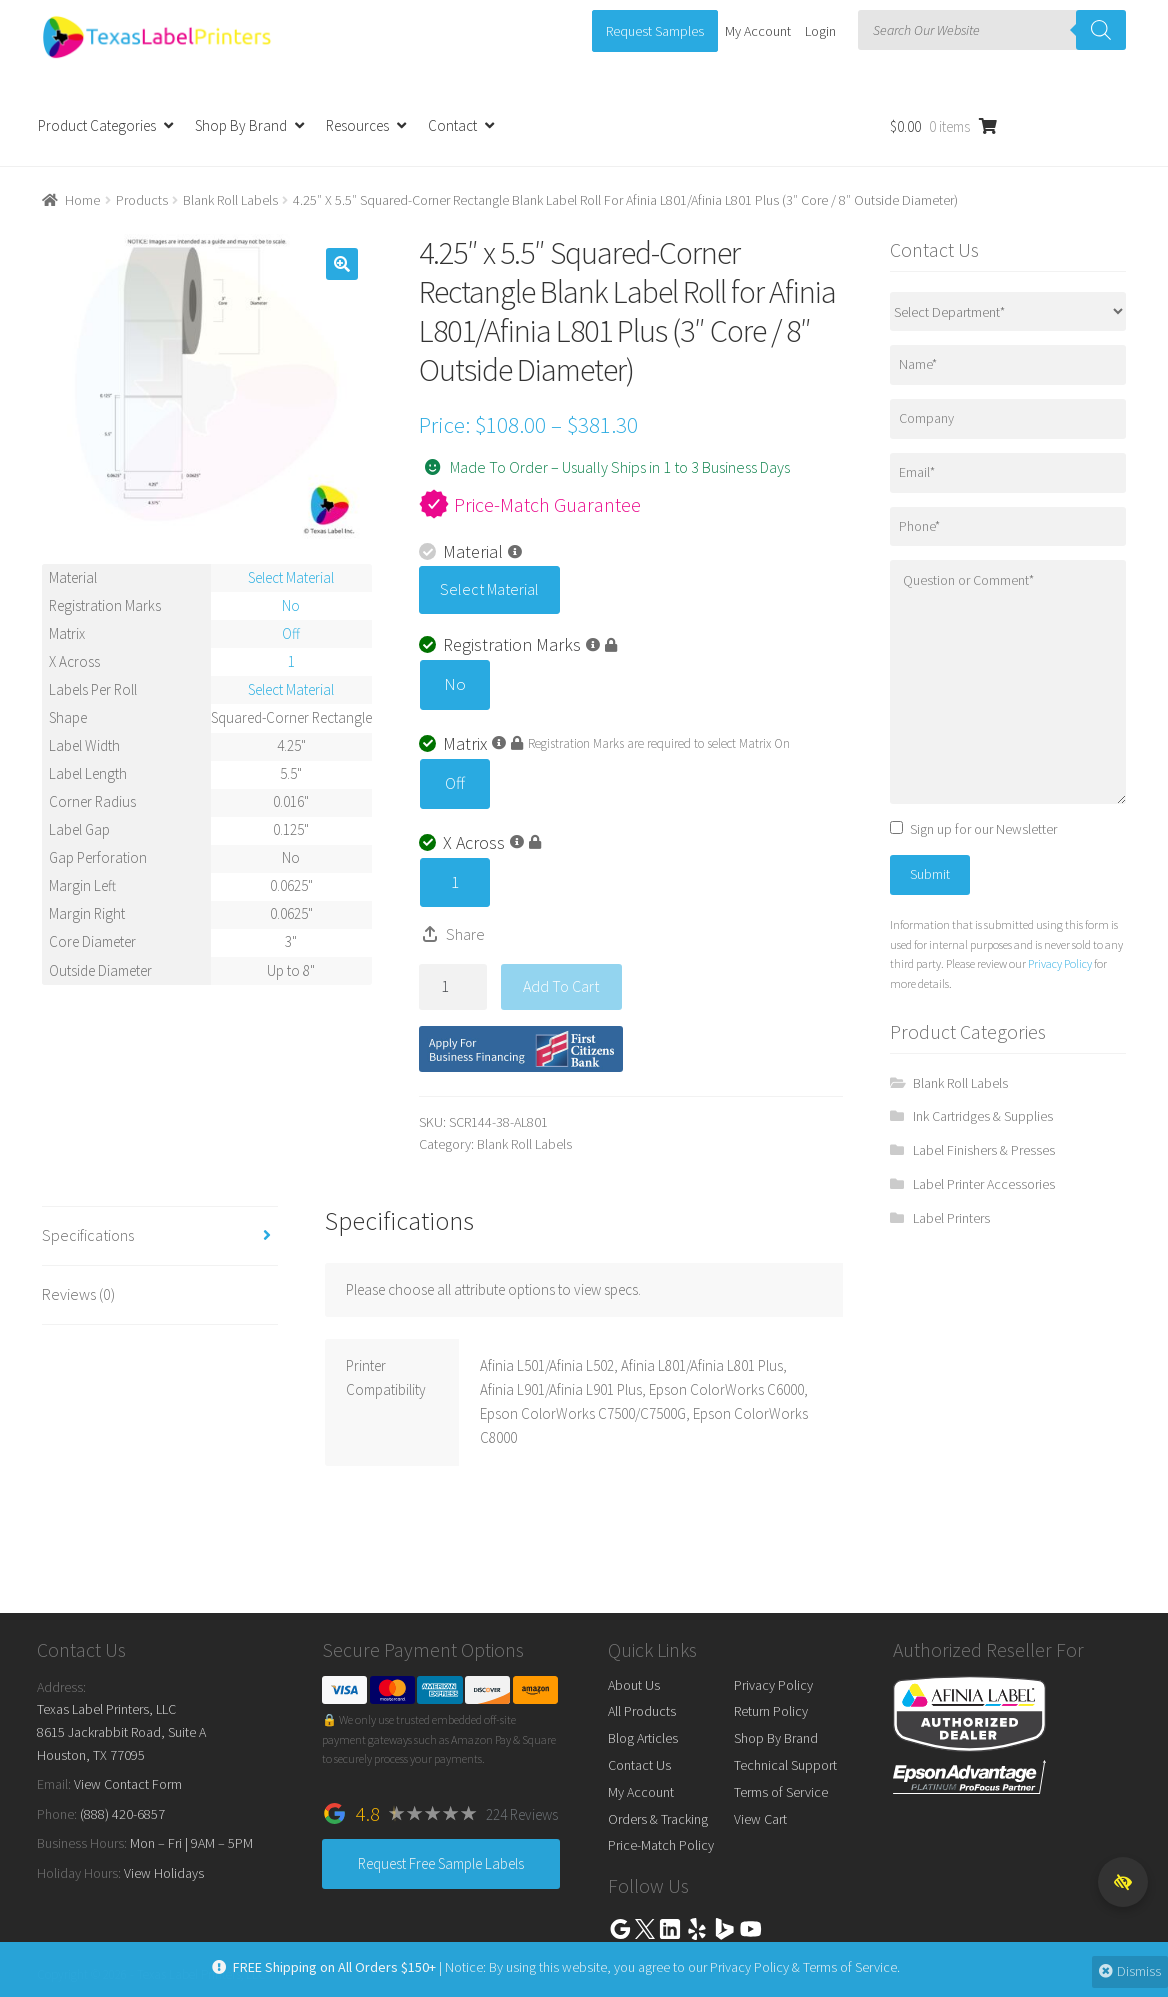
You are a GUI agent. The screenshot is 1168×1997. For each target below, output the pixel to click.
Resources (357, 125)
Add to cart (561, 986)
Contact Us (639, 1765)
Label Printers (951, 1218)
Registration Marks (518, 644)
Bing (724, 1929)
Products (142, 200)
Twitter (645, 1929)
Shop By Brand (241, 125)
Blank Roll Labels (230, 200)
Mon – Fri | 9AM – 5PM (191, 1843)
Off (455, 783)
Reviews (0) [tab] (78, 1294)
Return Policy (771, 1711)
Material (470, 551)
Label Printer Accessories (984, 1184)
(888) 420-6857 (122, 1814)
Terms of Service (781, 1792)
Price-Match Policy (661, 1845)
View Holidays (164, 1873)
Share (465, 934)
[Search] (1101, 30)
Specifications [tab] (88, 1235)
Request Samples (655, 31)
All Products (642, 1711)
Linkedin (670, 1929)
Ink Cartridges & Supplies (983, 1116)
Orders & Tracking (658, 1819)
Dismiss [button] (1126, 1971)
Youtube (751, 1929)
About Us (634, 1685)
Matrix (471, 743)
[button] (342, 264)
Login (820, 31)
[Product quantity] (453, 987)
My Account (758, 31)
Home (82, 200)
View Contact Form (128, 1784)
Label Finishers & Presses (984, 1150)
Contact (452, 125)
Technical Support (785, 1765)
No (455, 684)
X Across (480, 842)
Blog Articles (643, 1738)
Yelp (697, 1929)
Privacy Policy (1060, 963)
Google (620, 1929)
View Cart (760, 1819)
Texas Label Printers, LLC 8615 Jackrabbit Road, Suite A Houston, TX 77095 (121, 1731)
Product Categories (97, 125)
